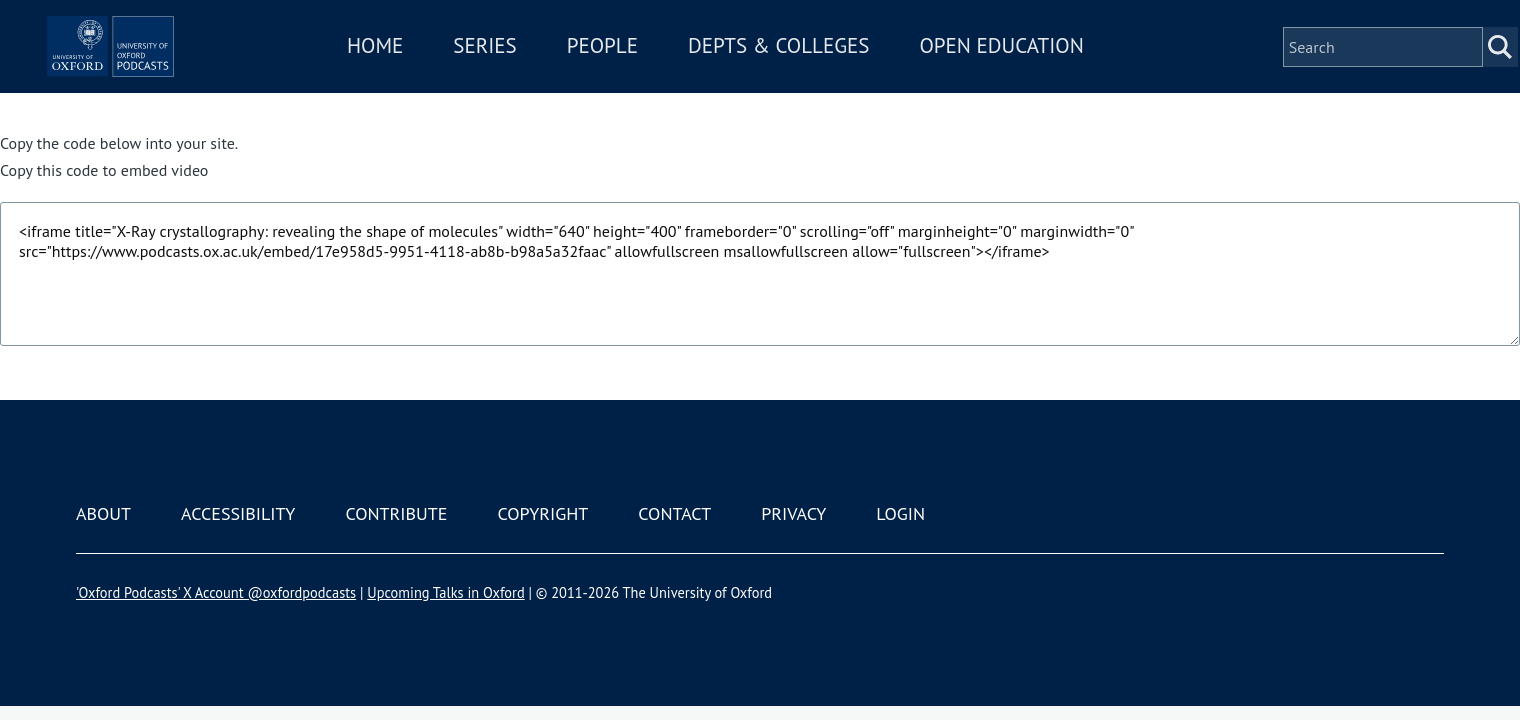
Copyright (542, 513)
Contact (674, 513)
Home (432, 73)
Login (900, 513)
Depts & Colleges (836, 73)
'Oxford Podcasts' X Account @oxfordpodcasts (216, 592)
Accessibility (238, 513)
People (658, 73)
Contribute (396, 513)
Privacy (793, 513)
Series (541, 73)
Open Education (1058, 73)
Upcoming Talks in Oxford (445, 592)
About (103, 513)
